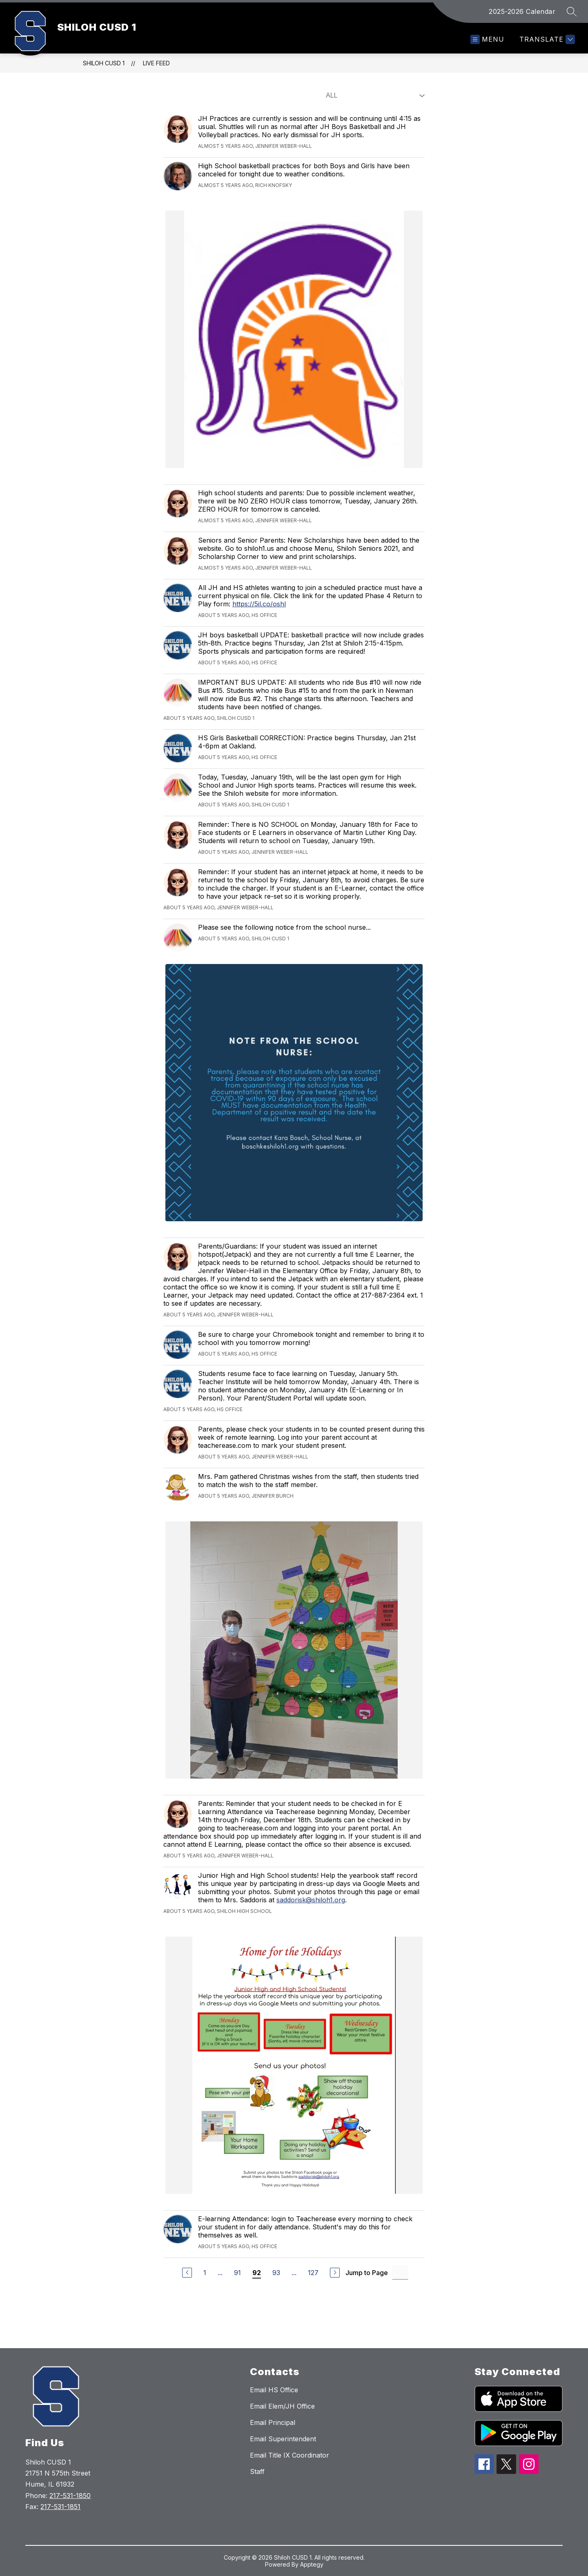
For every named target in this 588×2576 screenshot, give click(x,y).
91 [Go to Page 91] (237, 2273)
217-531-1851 (60, 2507)
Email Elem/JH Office (282, 2406)
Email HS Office (274, 2390)
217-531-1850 (70, 2495)
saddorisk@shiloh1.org (310, 1900)
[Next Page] (335, 2273)
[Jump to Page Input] (400, 2272)
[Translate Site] (546, 39)
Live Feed (156, 63)
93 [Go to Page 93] (276, 2273)
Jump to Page (366, 2273)
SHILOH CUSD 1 (104, 63)
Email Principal (272, 2422)
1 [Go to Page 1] (204, 2273)
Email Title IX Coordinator (289, 2455)
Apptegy (311, 2564)
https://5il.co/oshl (259, 604)
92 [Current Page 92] (256, 2273)
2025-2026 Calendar (522, 11)
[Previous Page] (187, 2273)
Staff (257, 2471)
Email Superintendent (283, 2439)
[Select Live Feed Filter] (374, 95)
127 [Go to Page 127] (313, 2273)
